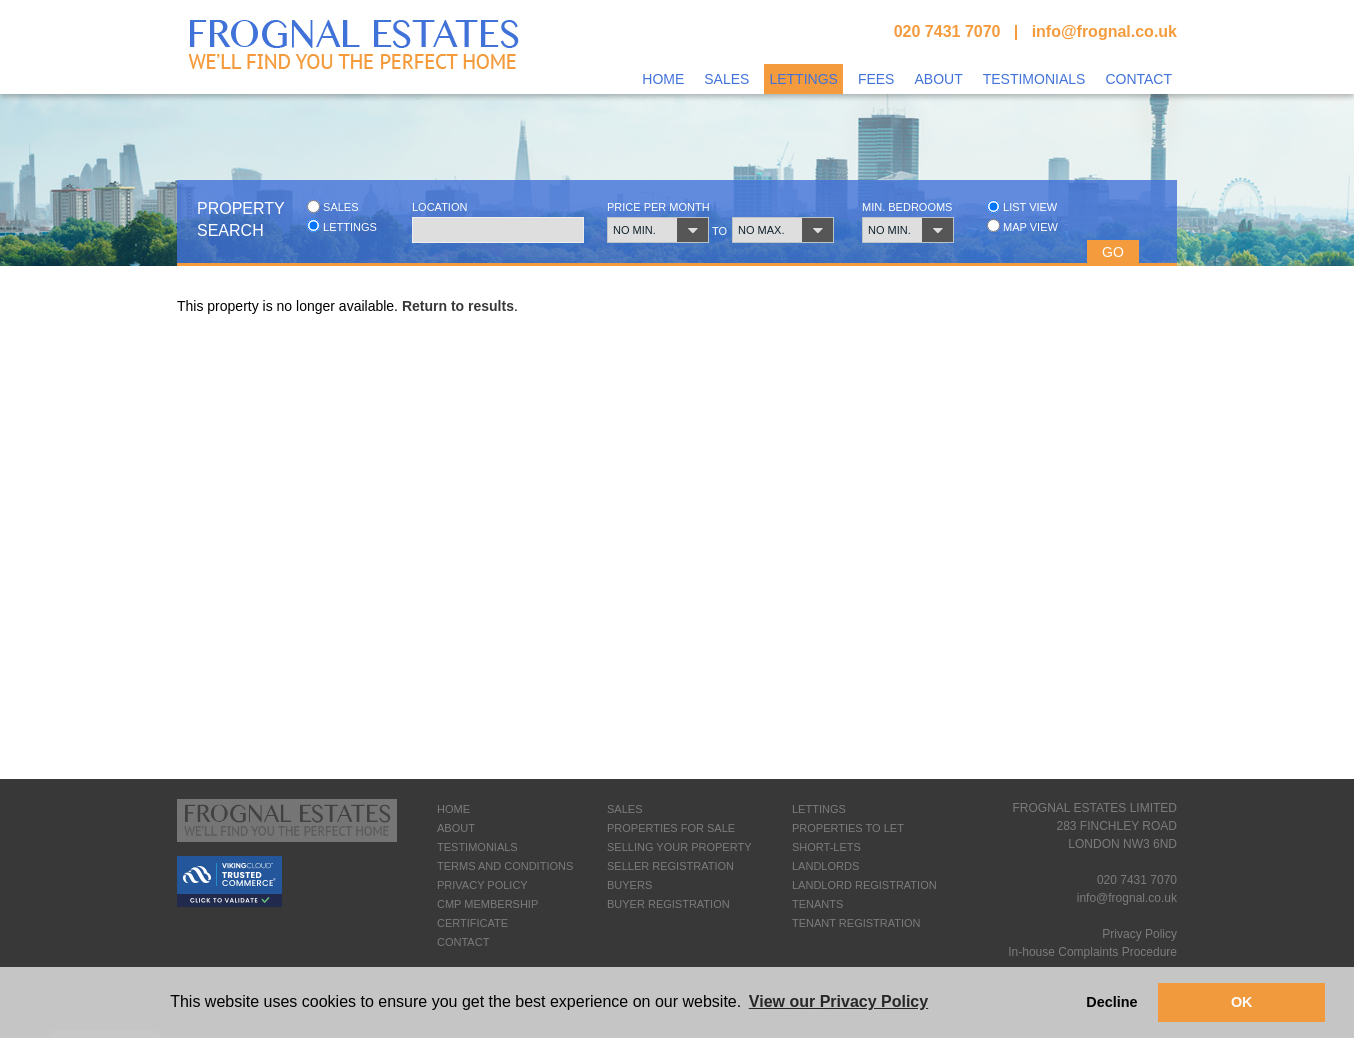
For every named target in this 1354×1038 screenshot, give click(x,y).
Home (663, 79)
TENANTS (817, 904)
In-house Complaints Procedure (1092, 952)
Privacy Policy (1139, 934)
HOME (453, 809)
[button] (650, 230)
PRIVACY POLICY (482, 885)
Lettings (803, 79)
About (938, 79)
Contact (1138, 79)
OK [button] (1242, 1002)
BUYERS (629, 885)
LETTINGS (819, 809)
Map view (1022, 226)
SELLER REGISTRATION (670, 866)
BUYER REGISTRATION (668, 904)
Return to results (458, 306)
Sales (726, 79)
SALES (624, 809)
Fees (876, 79)
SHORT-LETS (826, 847)
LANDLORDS (825, 866)
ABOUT (456, 828)
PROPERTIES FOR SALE (671, 828)
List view (1022, 206)
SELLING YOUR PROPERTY (679, 847)
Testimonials (1034, 79)
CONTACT (463, 942)
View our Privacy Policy (838, 1001)
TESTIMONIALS (477, 847)
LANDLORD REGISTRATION (864, 885)
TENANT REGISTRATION (856, 923)
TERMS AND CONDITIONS (505, 866)
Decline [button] (1111, 1002)
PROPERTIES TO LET (848, 828)
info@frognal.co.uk (1104, 31)
